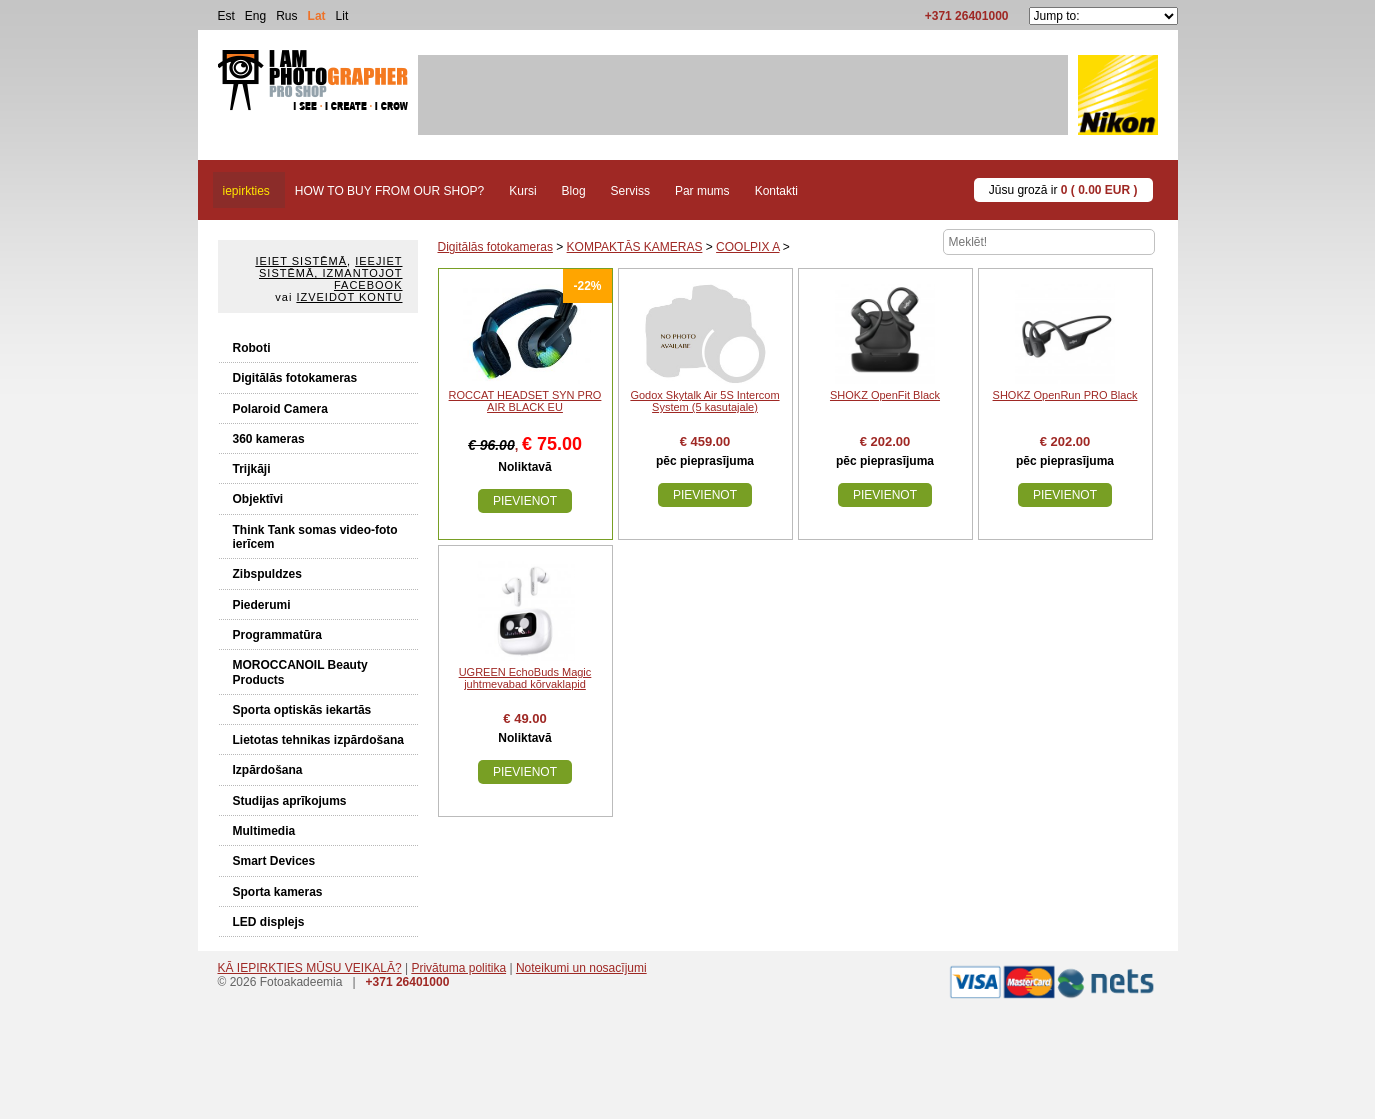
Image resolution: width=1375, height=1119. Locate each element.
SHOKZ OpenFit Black (885, 395)
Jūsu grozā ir (1063, 190)
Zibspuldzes (267, 574)
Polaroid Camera (280, 409)
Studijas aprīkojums (290, 801)
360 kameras (269, 439)
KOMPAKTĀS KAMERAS (635, 247)
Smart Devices (274, 861)
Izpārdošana (268, 770)
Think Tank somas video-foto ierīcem (315, 537)
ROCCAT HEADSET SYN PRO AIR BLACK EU (525, 401)
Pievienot (525, 501)
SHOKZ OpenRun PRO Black (1065, 395)
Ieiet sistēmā (301, 261)
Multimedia (264, 831)
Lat (317, 16)
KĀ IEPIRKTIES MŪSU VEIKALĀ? (310, 968)
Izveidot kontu (349, 297)
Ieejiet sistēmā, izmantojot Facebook (330, 273)
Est (226, 16)
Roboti (252, 348)
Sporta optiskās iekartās (302, 710)
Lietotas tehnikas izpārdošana (318, 740)
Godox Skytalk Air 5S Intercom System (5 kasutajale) (704, 401)
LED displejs (269, 922)
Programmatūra (277, 635)
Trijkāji (252, 469)
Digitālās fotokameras (295, 378)
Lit (342, 16)
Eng (255, 16)
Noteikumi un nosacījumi (581, 968)
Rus (286, 16)
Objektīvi (258, 499)
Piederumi (262, 605)
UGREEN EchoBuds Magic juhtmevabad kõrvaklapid (525, 678)
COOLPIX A (747, 247)
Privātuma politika (458, 968)
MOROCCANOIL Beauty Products (300, 672)
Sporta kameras (278, 892)
